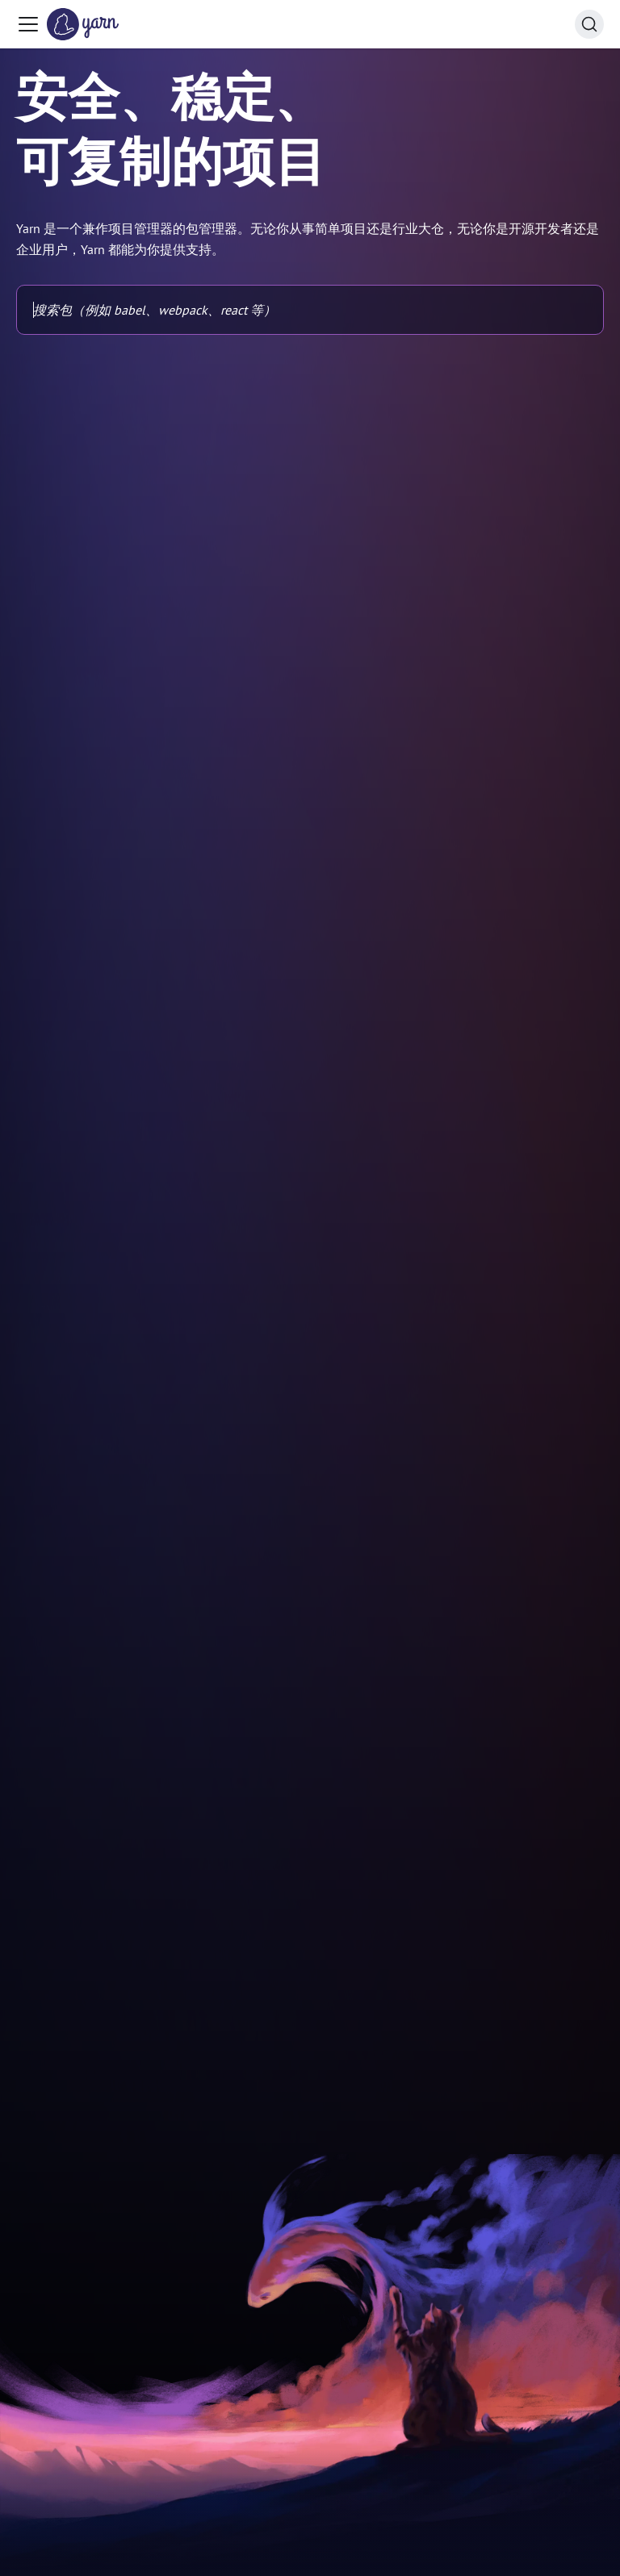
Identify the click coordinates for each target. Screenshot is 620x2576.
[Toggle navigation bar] (28, 24)
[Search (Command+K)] (589, 24)
